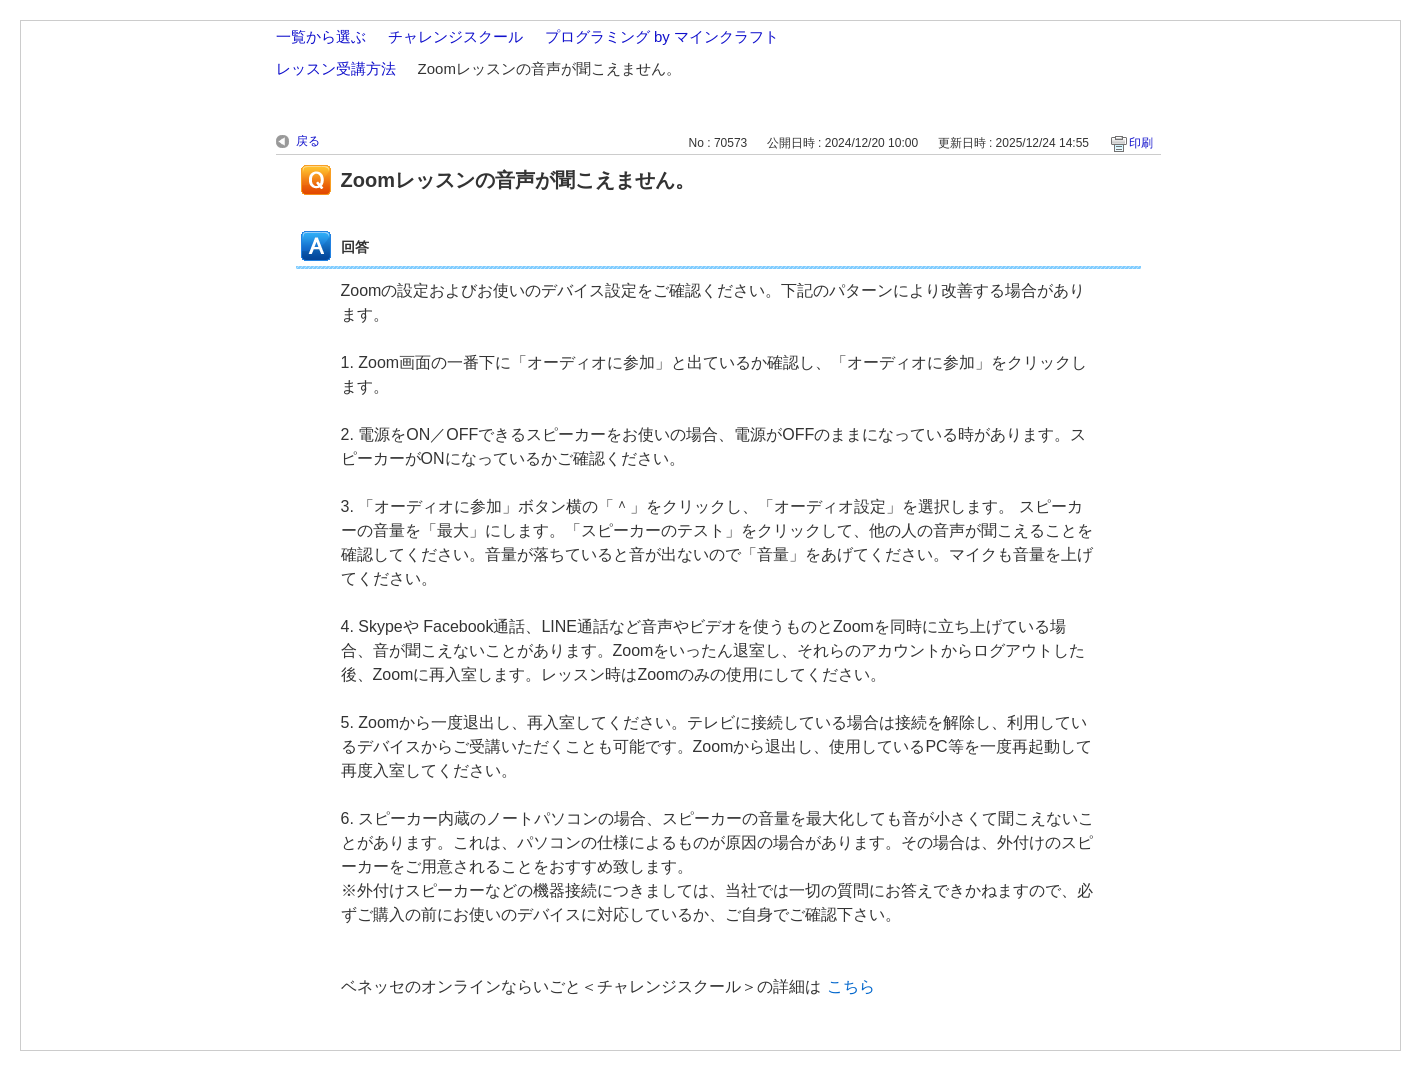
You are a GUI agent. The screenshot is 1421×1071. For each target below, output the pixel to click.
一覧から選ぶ (321, 36)
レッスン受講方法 (336, 68)
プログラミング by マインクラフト (662, 36)
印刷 (1141, 143)
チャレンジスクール (455, 36)
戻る (308, 141)
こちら (851, 986)
